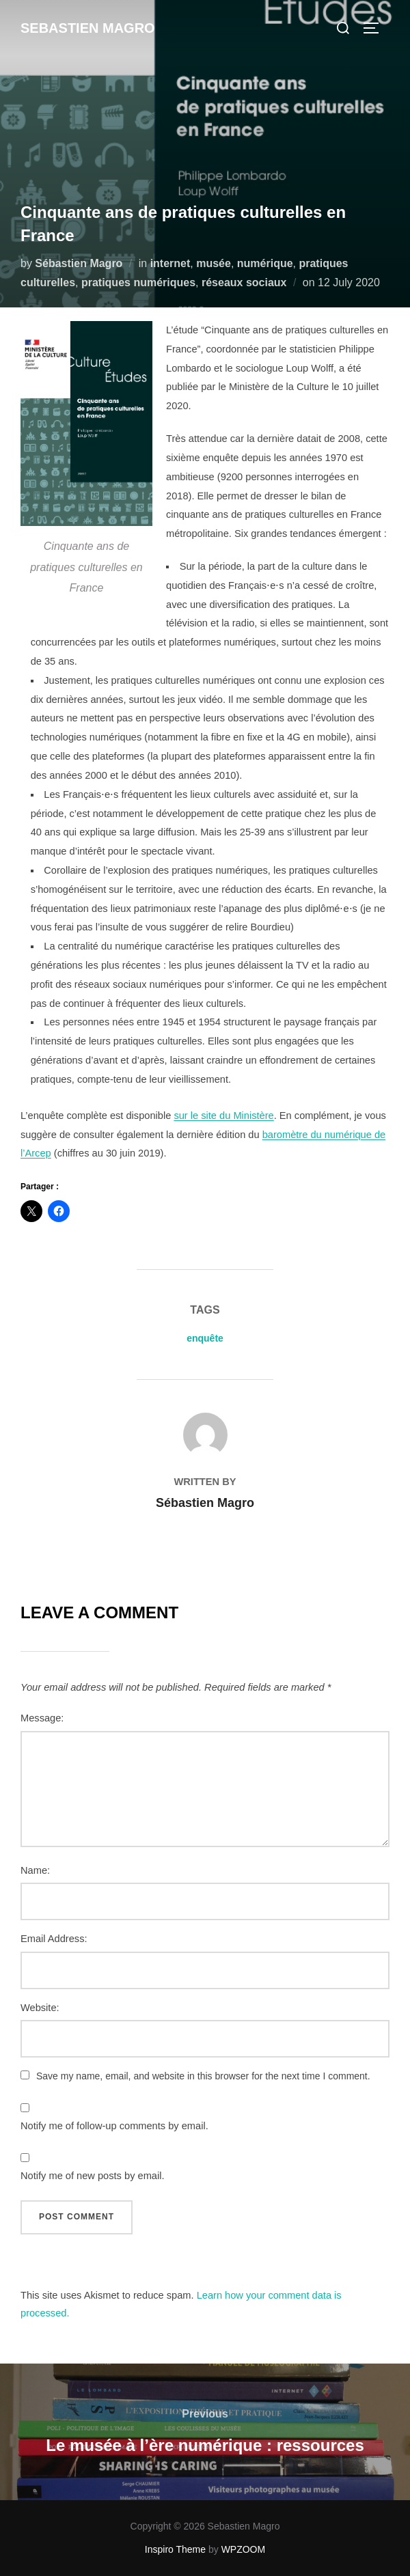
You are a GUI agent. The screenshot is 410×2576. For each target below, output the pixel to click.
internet (170, 263)
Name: (35, 1870)
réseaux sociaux (244, 282)
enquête (205, 1338)
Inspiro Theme (175, 2549)
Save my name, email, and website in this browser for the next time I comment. (203, 2076)
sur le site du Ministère (223, 1115)
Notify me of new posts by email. (92, 2175)
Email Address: (53, 1938)
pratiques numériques (138, 282)
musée (213, 263)
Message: (42, 1718)
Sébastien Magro (78, 263)
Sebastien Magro (87, 28)
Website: (39, 2007)
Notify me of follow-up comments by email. (114, 2125)
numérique (265, 263)
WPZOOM (243, 2549)
